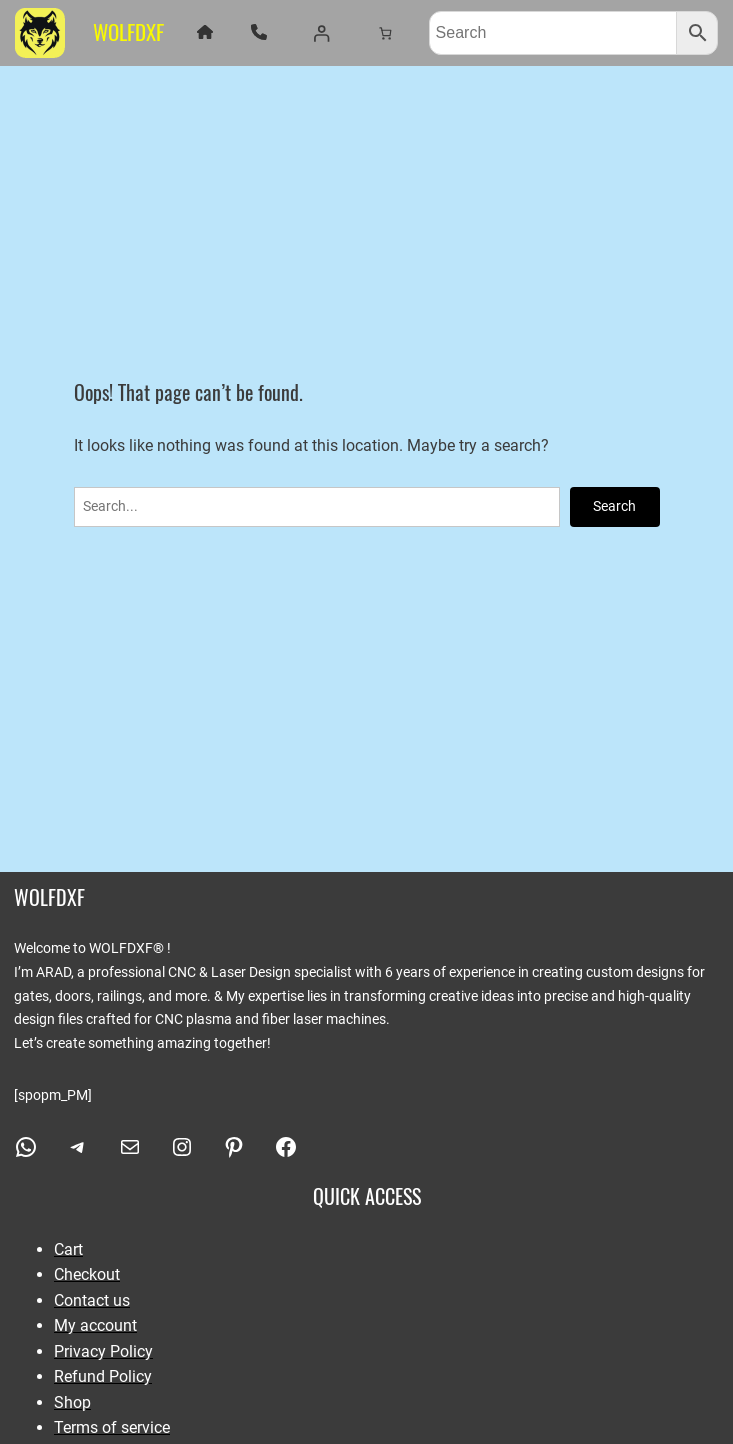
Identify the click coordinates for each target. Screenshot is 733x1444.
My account (95, 1325)
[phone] (259, 32)
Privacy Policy (103, 1351)
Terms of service (112, 1427)
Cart (68, 1249)
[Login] (320, 32)
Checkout (87, 1274)
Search (614, 506)
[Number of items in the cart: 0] (384, 32)
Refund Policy (103, 1376)
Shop (72, 1402)
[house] (205, 32)
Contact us (92, 1300)
